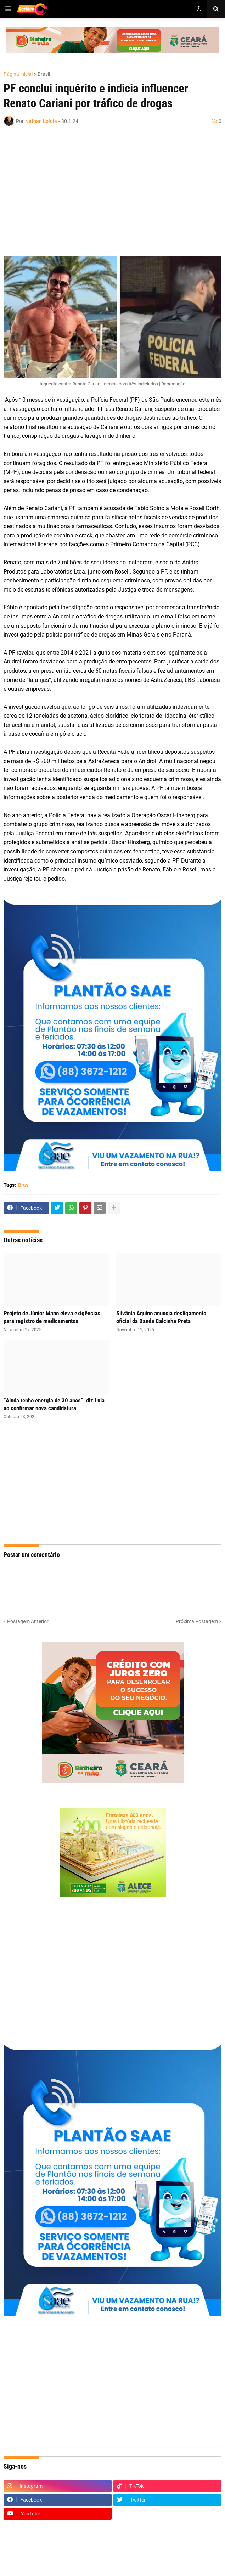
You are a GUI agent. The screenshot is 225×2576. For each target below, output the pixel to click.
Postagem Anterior (28, 1621)
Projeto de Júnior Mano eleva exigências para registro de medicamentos (52, 1317)
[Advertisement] (105, 190)
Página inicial (18, 74)
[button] (8, 9)
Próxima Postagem (197, 1621)
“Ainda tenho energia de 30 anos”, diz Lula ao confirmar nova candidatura (54, 1404)
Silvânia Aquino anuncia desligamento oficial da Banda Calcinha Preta (161, 1317)
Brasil (44, 74)
